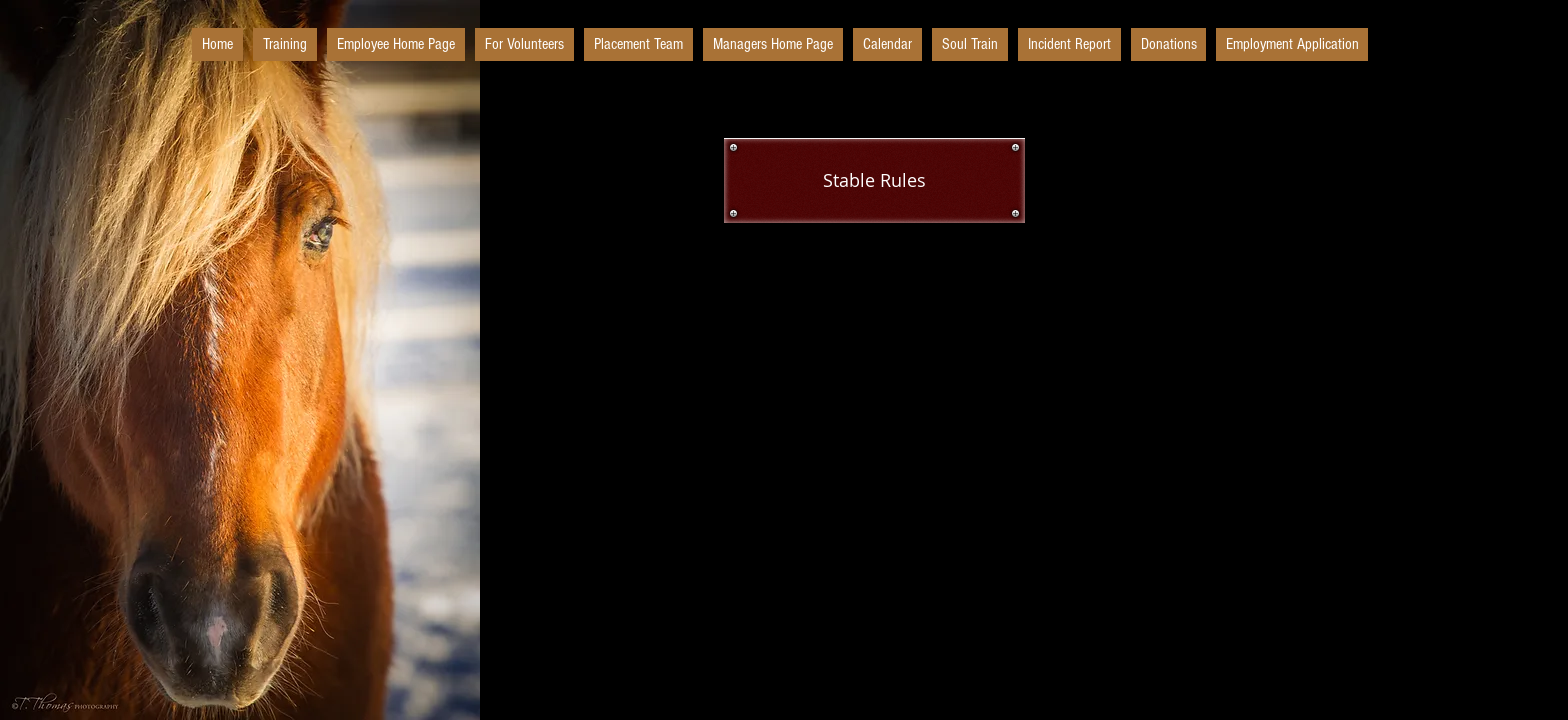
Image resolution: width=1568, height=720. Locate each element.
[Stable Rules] (874, 180)
